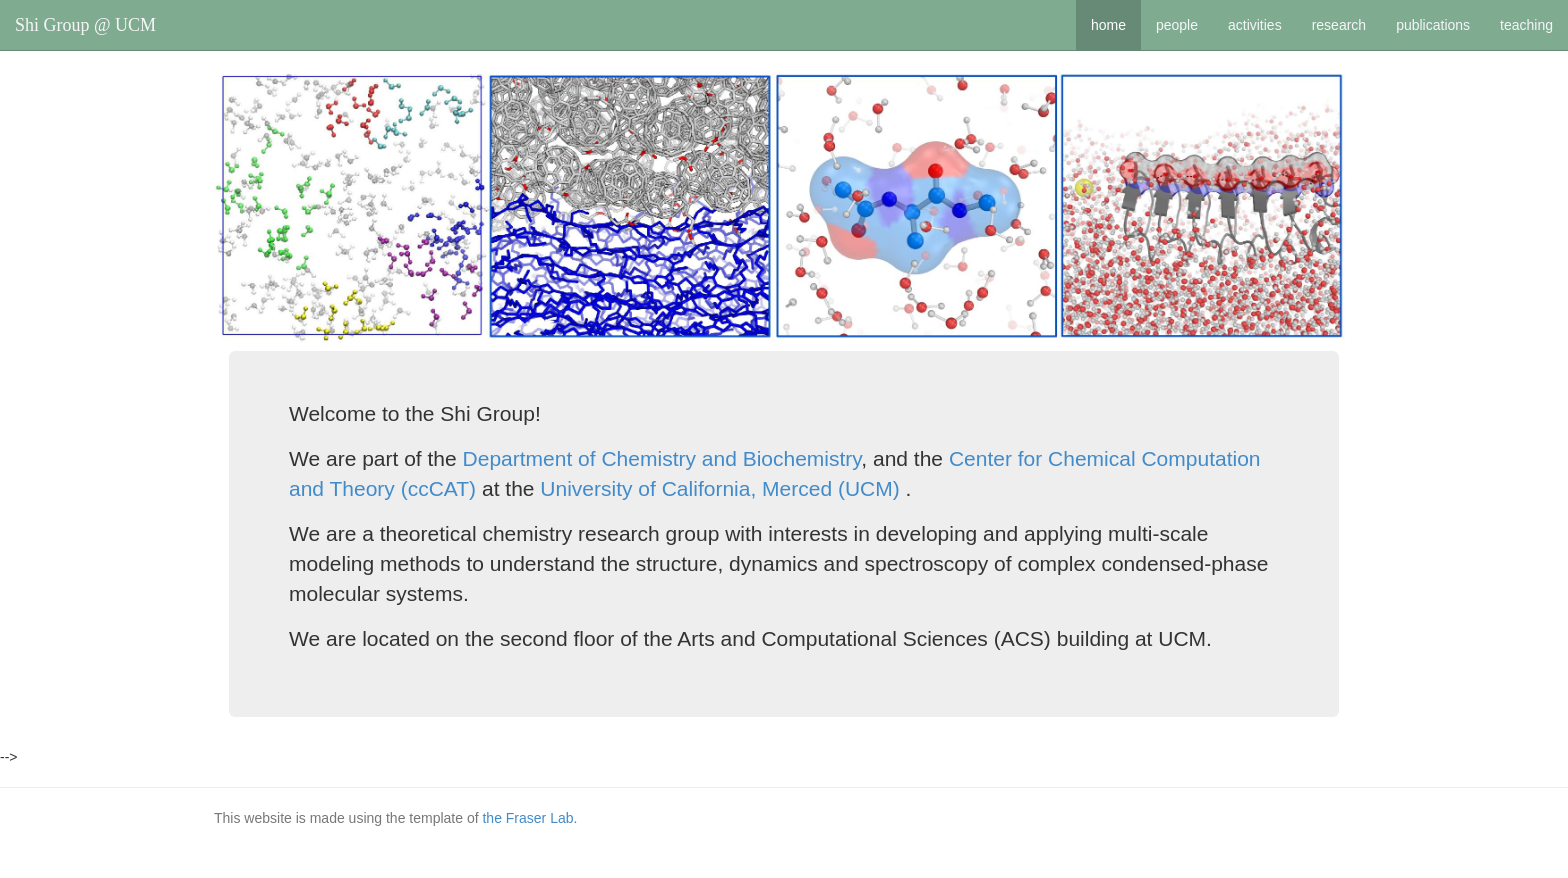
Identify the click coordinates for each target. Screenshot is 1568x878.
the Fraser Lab (527, 818)
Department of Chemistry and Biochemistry (662, 458)
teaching (1526, 25)
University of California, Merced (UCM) (719, 488)
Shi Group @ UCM (85, 25)
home (1108, 25)
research (1339, 25)
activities (1255, 25)
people (1177, 25)
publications (1433, 25)
